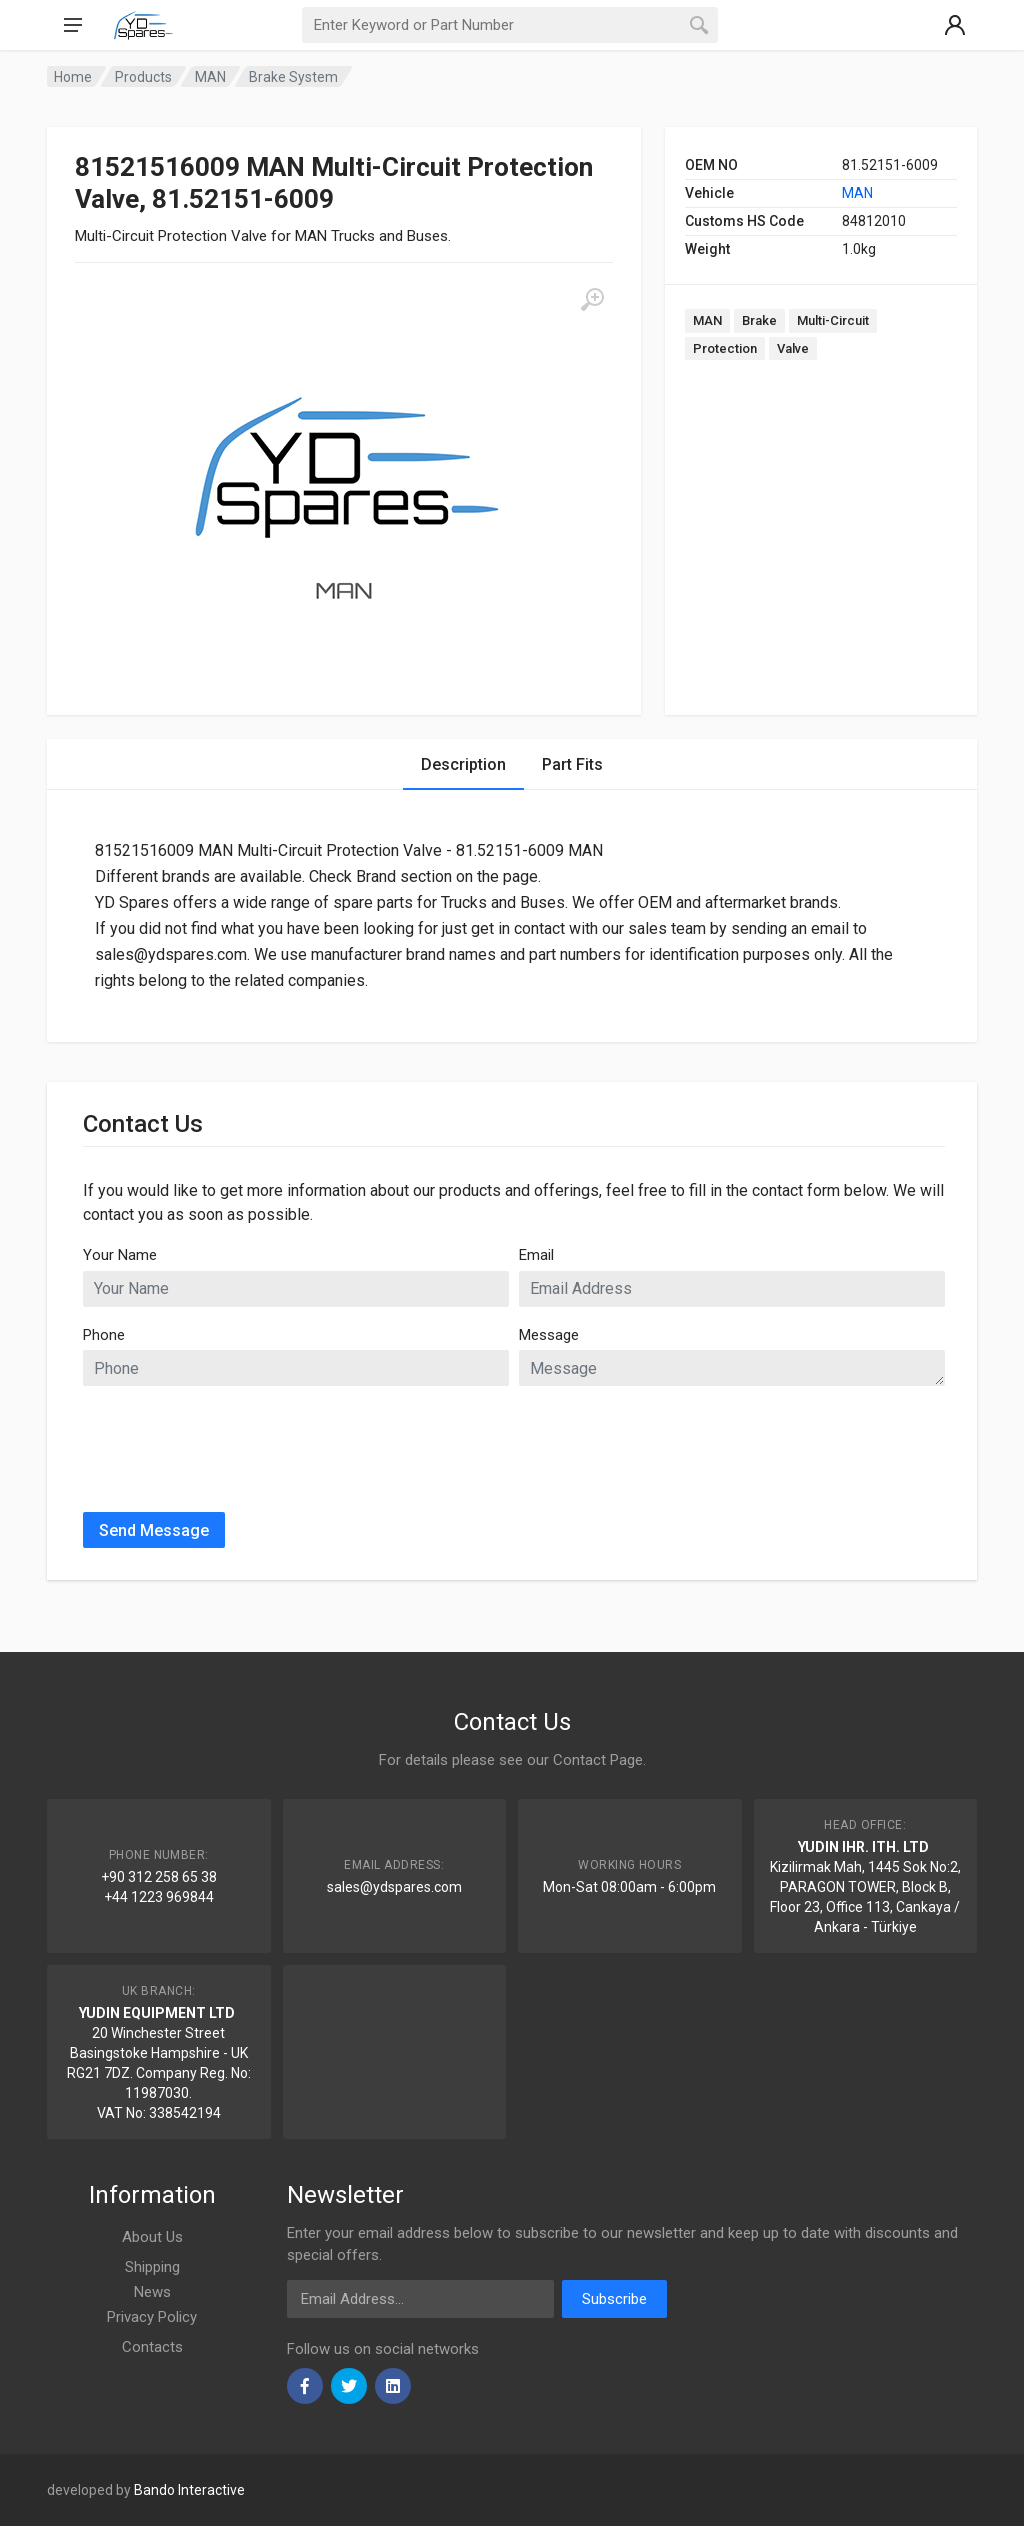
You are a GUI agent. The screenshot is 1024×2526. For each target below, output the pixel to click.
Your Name (120, 1255)
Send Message (154, 1530)
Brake (759, 320)
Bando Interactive (189, 2490)
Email (536, 1255)
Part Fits (572, 764)
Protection (725, 348)
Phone (104, 1335)
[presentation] (235, 1441)
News (152, 2292)
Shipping (152, 2267)
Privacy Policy (152, 2317)
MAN (857, 193)
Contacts (152, 2347)
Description (463, 764)
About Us (152, 2237)
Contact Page (598, 1760)
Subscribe (614, 2299)
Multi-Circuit (833, 320)
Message (549, 1335)
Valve (793, 348)
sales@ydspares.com (394, 1887)
